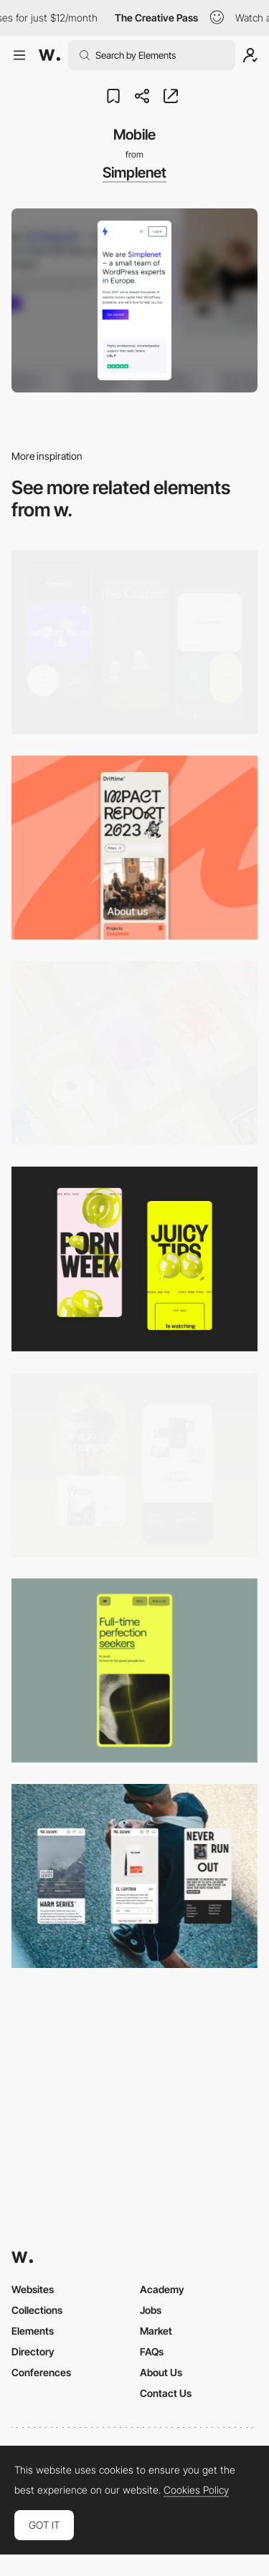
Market (156, 2331)
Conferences (41, 2372)
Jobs (150, 2310)
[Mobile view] (134, 1259)
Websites (32, 2289)
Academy (162, 2289)
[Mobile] (134, 848)
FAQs (152, 2351)
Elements (32, 2331)
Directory (33, 2351)
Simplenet (134, 172)
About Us (161, 2372)
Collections (36, 2310)
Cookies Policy (196, 2490)
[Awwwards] (49, 55)
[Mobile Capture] (134, 1465)
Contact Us (166, 2393)
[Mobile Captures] (134, 642)
